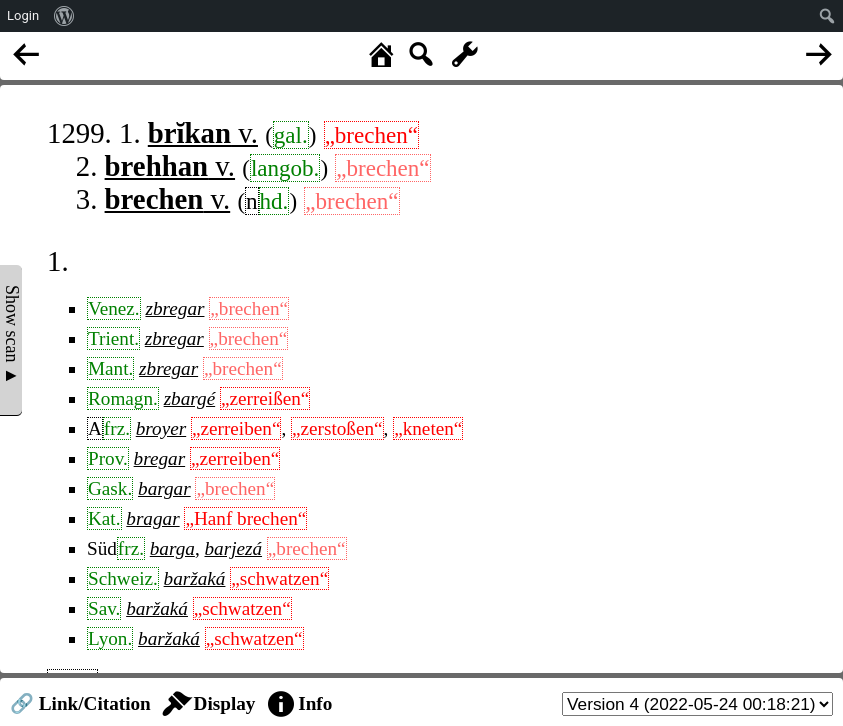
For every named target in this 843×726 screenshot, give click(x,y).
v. (203, 133)
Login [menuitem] (23, 15)
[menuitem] (64, 16)
